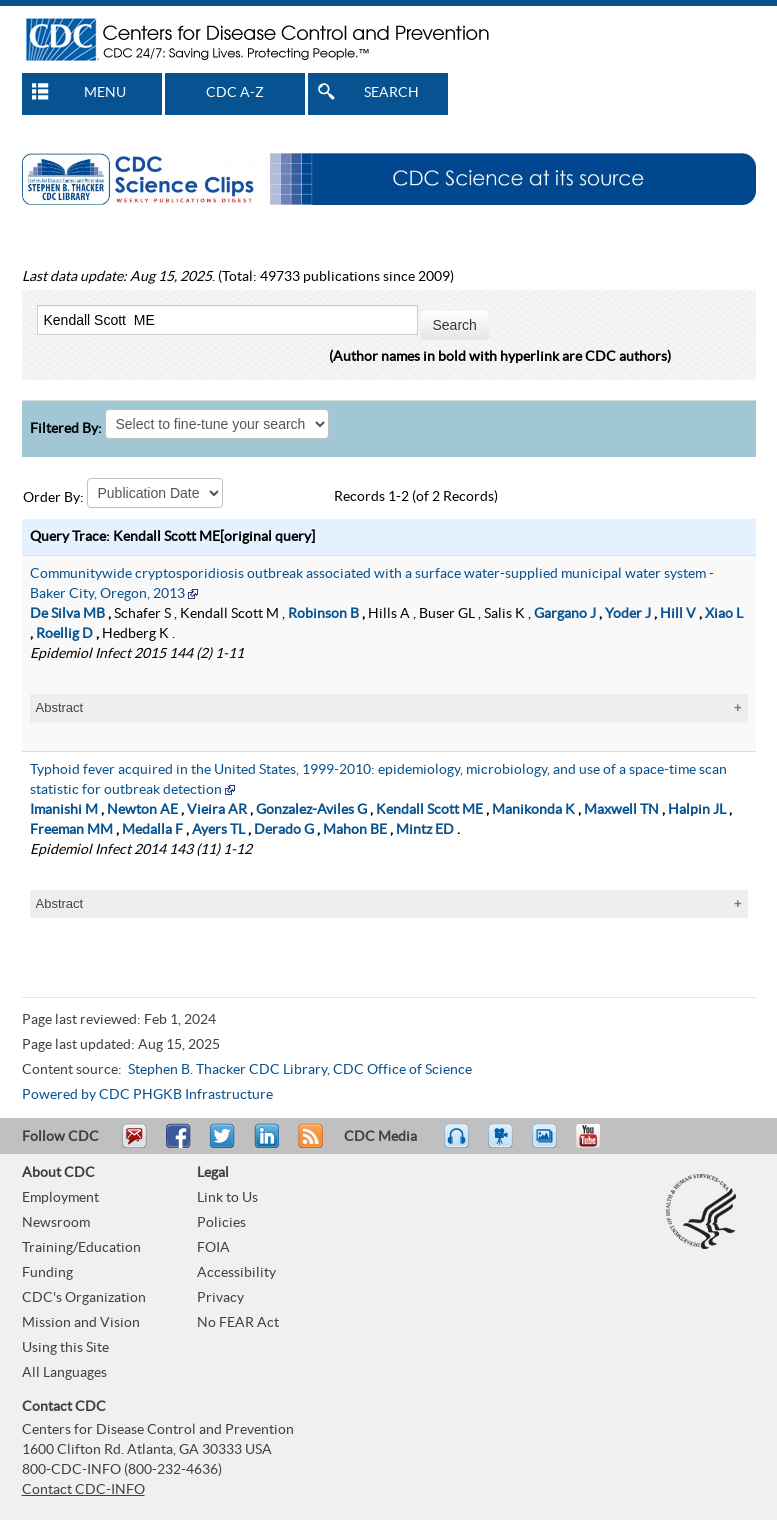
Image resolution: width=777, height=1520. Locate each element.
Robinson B (323, 614)
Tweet (223, 1145)
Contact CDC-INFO (83, 1490)
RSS (308, 1145)
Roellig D (64, 634)
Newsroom (56, 1223)
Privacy (220, 1298)
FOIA (213, 1248)
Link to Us (227, 1198)
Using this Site (65, 1348)
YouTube (598, 1145)
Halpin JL (697, 810)
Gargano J (565, 614)
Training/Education (81, 1248)
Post (264, 1145)
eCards (549, 1145)
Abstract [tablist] (60, 707)
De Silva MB (67, 614)
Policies (221, 1223)
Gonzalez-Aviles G (311, 810)
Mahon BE (355, 830)
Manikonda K (533, 810)
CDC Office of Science (402, 1070)
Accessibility (236, 1273)
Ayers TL (218, 830)
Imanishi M (64, 810)
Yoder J (628, 614)
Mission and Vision (81, 1323)
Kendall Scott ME (429, 810)
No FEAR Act (238, 1323)
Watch (503, 1145)
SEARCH (391, 93)
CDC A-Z (235, 93)
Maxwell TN (621, 810)
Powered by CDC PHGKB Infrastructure (147, 1095)
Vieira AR (217, 810)
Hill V (678, 614)
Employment (60, 1198)
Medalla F (152, 830)
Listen (457, 1145)
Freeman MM (71, 830)
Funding (47, 1273)
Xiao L (724, 614)
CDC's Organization (84, 1298)
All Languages (64, 1373)
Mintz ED (425, 830)
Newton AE (142, 810)
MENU (105, 93)
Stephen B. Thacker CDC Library (227, 1070)
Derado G (284, 830)
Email (134, 1145)
